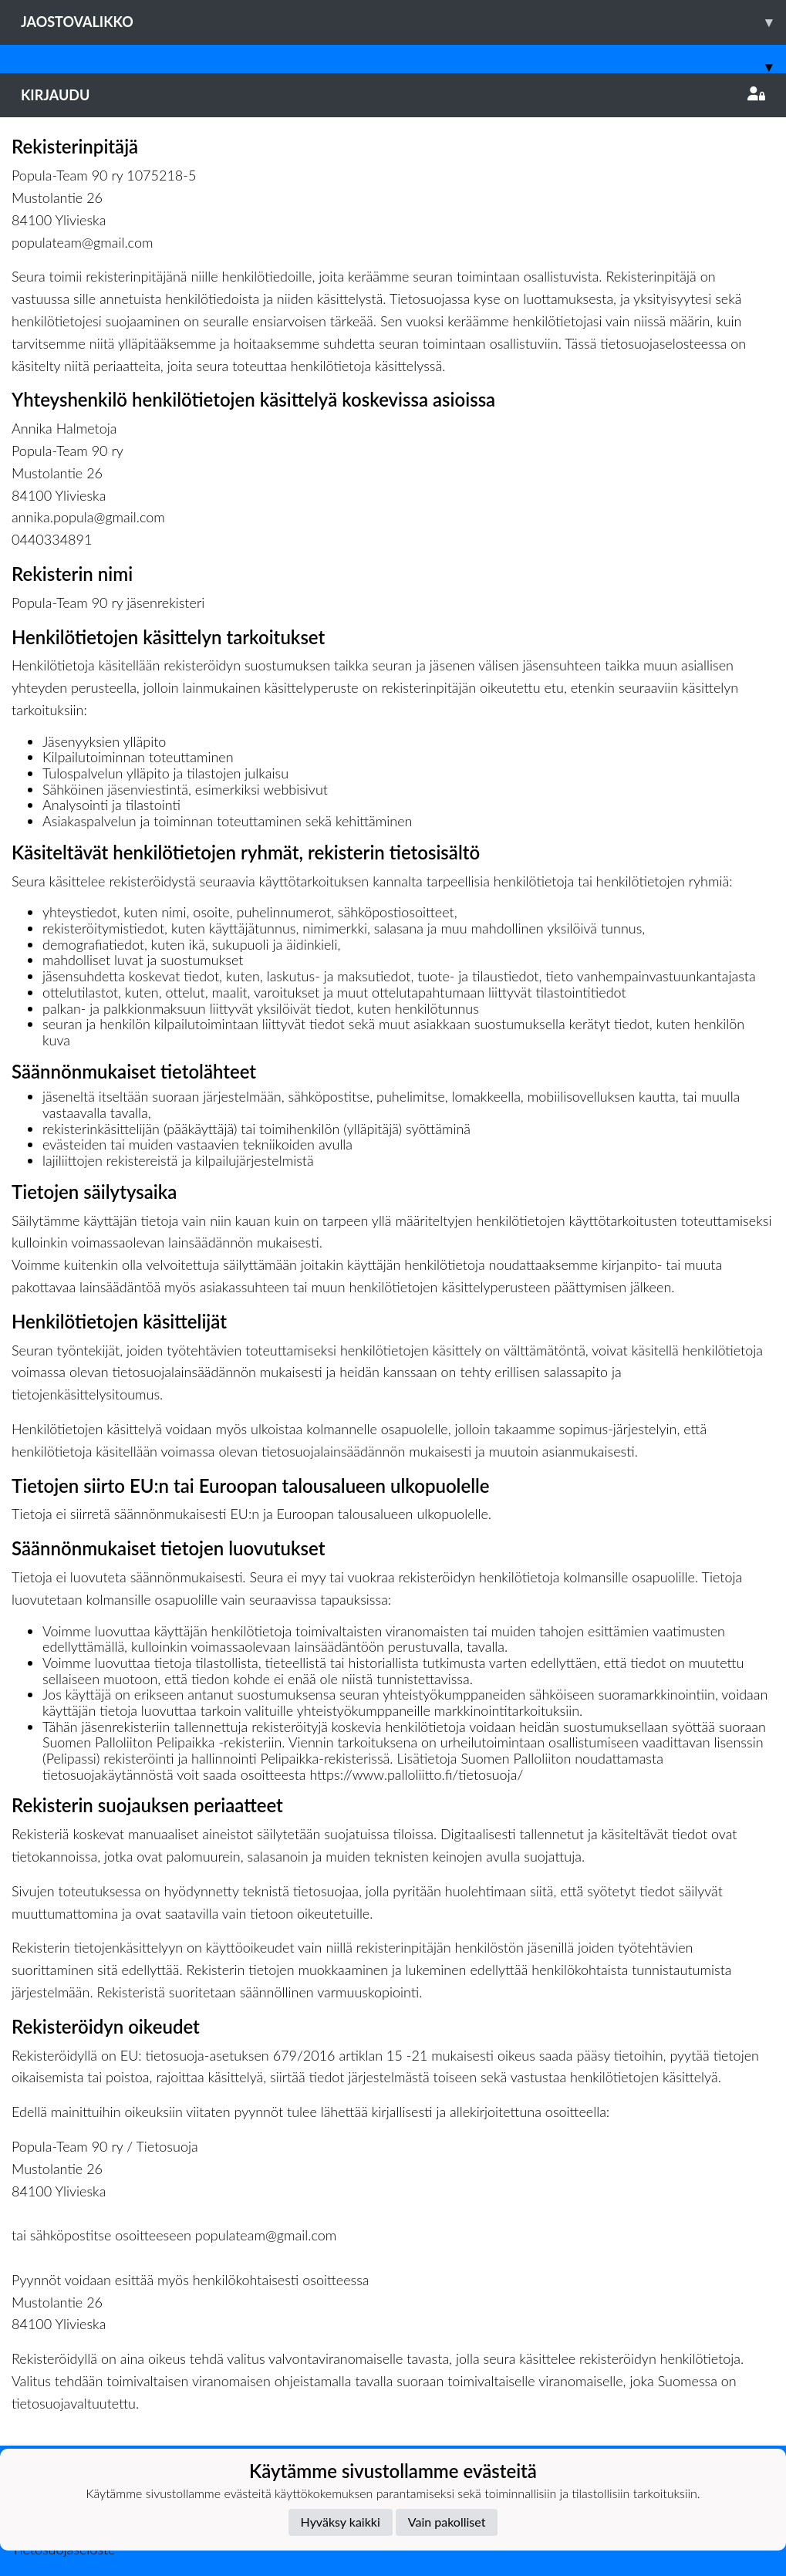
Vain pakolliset (447, 2521)
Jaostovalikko (403, 22)
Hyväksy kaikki (340, 2521)
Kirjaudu (393, 94)
